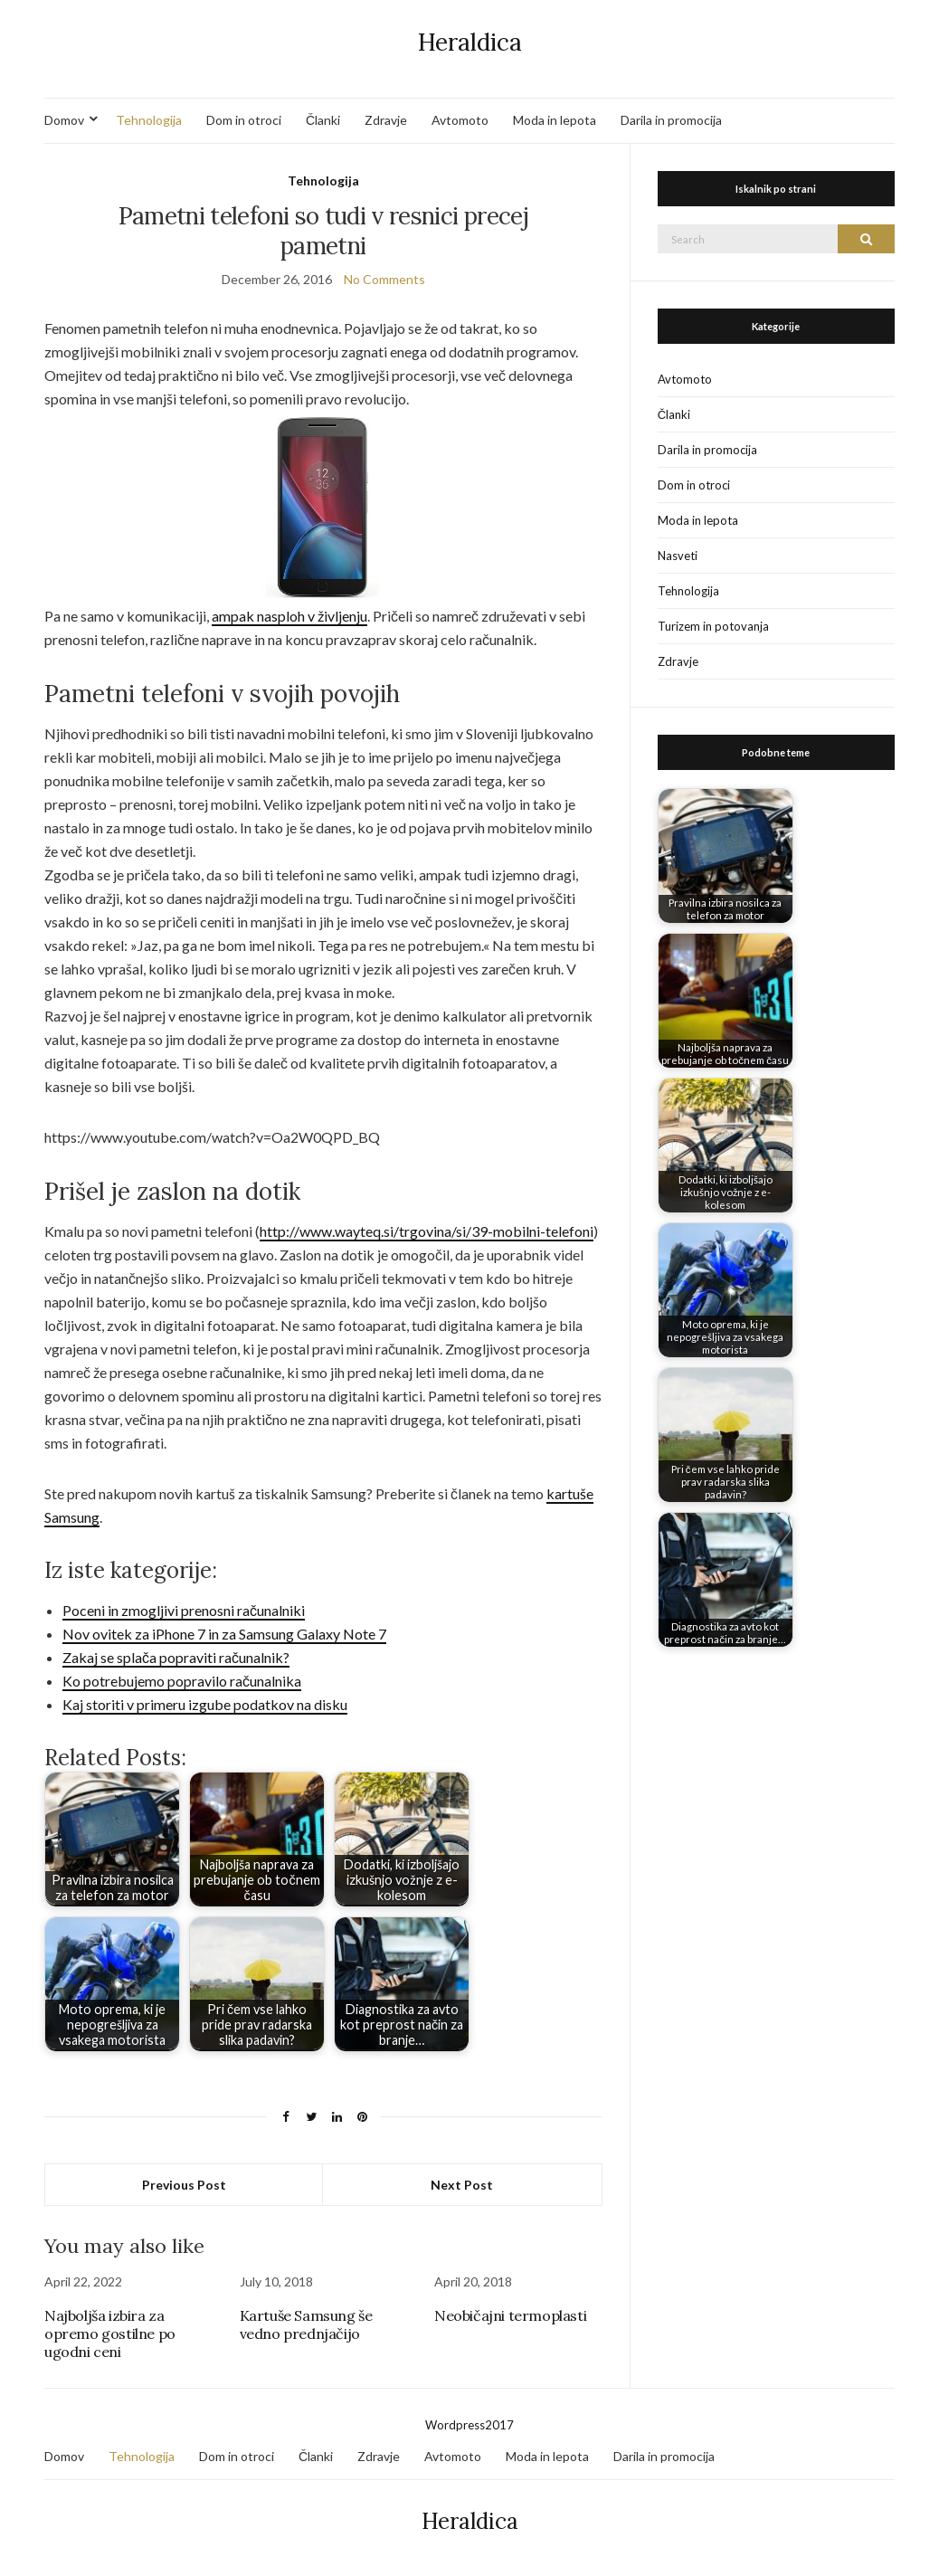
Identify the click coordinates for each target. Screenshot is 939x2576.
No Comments (384, 279)
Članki (323, 120)
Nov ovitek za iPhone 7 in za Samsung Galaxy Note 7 (224, 1633)
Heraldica (470, 42)
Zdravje (386, 120)
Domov (64, 120)
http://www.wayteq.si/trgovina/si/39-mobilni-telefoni (426, 1231)
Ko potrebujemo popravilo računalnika (181, 1680)
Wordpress (455, 2425)
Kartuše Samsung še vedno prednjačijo (306, 2324)
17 (506, 2425)
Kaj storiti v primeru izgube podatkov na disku (204, 1704)
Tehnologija (149, 120)
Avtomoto (460, 120)
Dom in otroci (243, 120)
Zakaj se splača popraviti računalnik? (175, 1657)
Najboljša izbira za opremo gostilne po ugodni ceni (109, 2333)
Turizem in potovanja (713, 626)
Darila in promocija (671, 120)
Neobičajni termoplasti (510, 2315)
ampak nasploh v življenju (289, 615)
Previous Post (184, 2184)
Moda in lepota (554, 120)
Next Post (462, 2184)
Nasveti (677, 555)
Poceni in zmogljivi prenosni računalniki (183, 1610)
